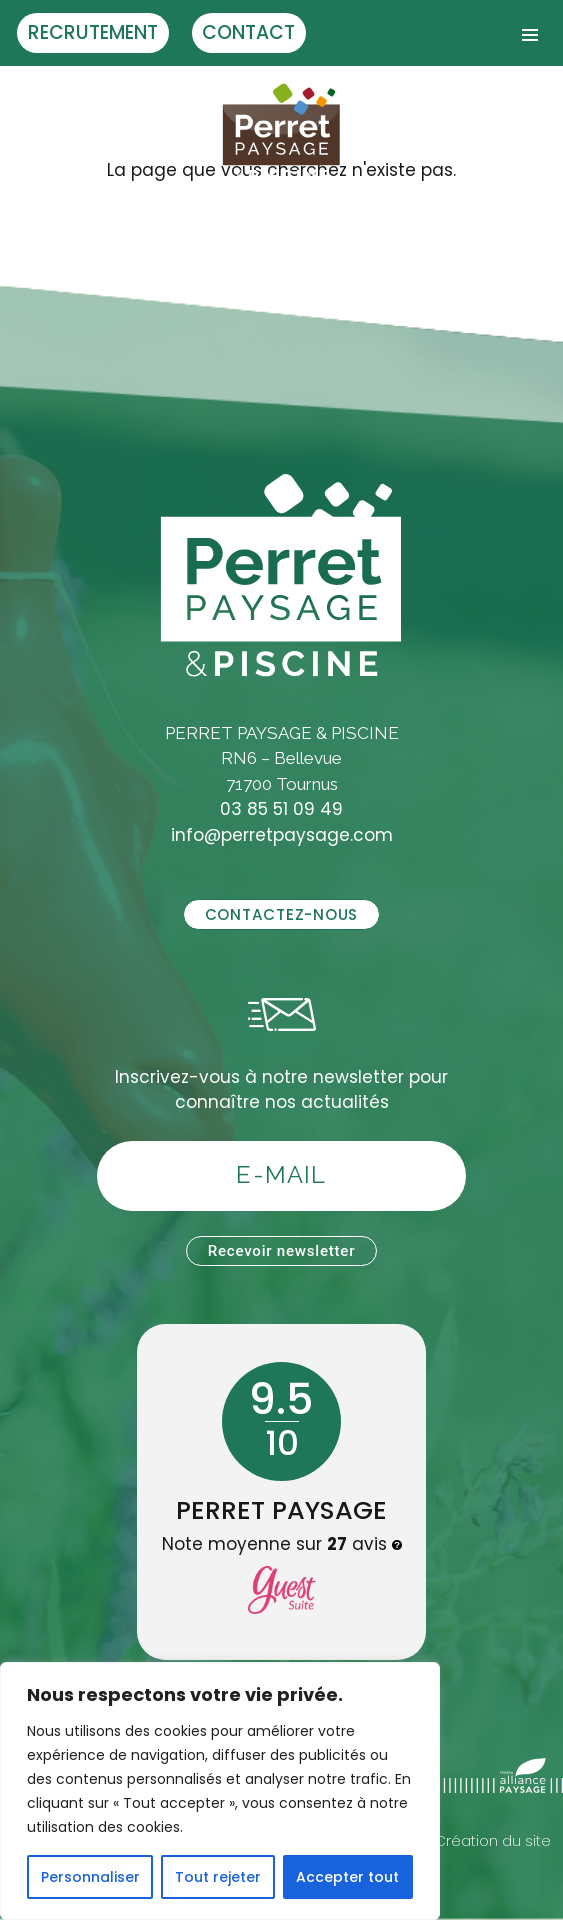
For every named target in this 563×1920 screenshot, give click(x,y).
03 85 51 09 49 (281, 809)
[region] (220, 1791)
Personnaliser (90, 1877)
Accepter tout (347, 1877)
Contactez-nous (281, 914)
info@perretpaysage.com (282, 835)
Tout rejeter (218, 1877)
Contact (248, 32)
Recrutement (93, 32)
